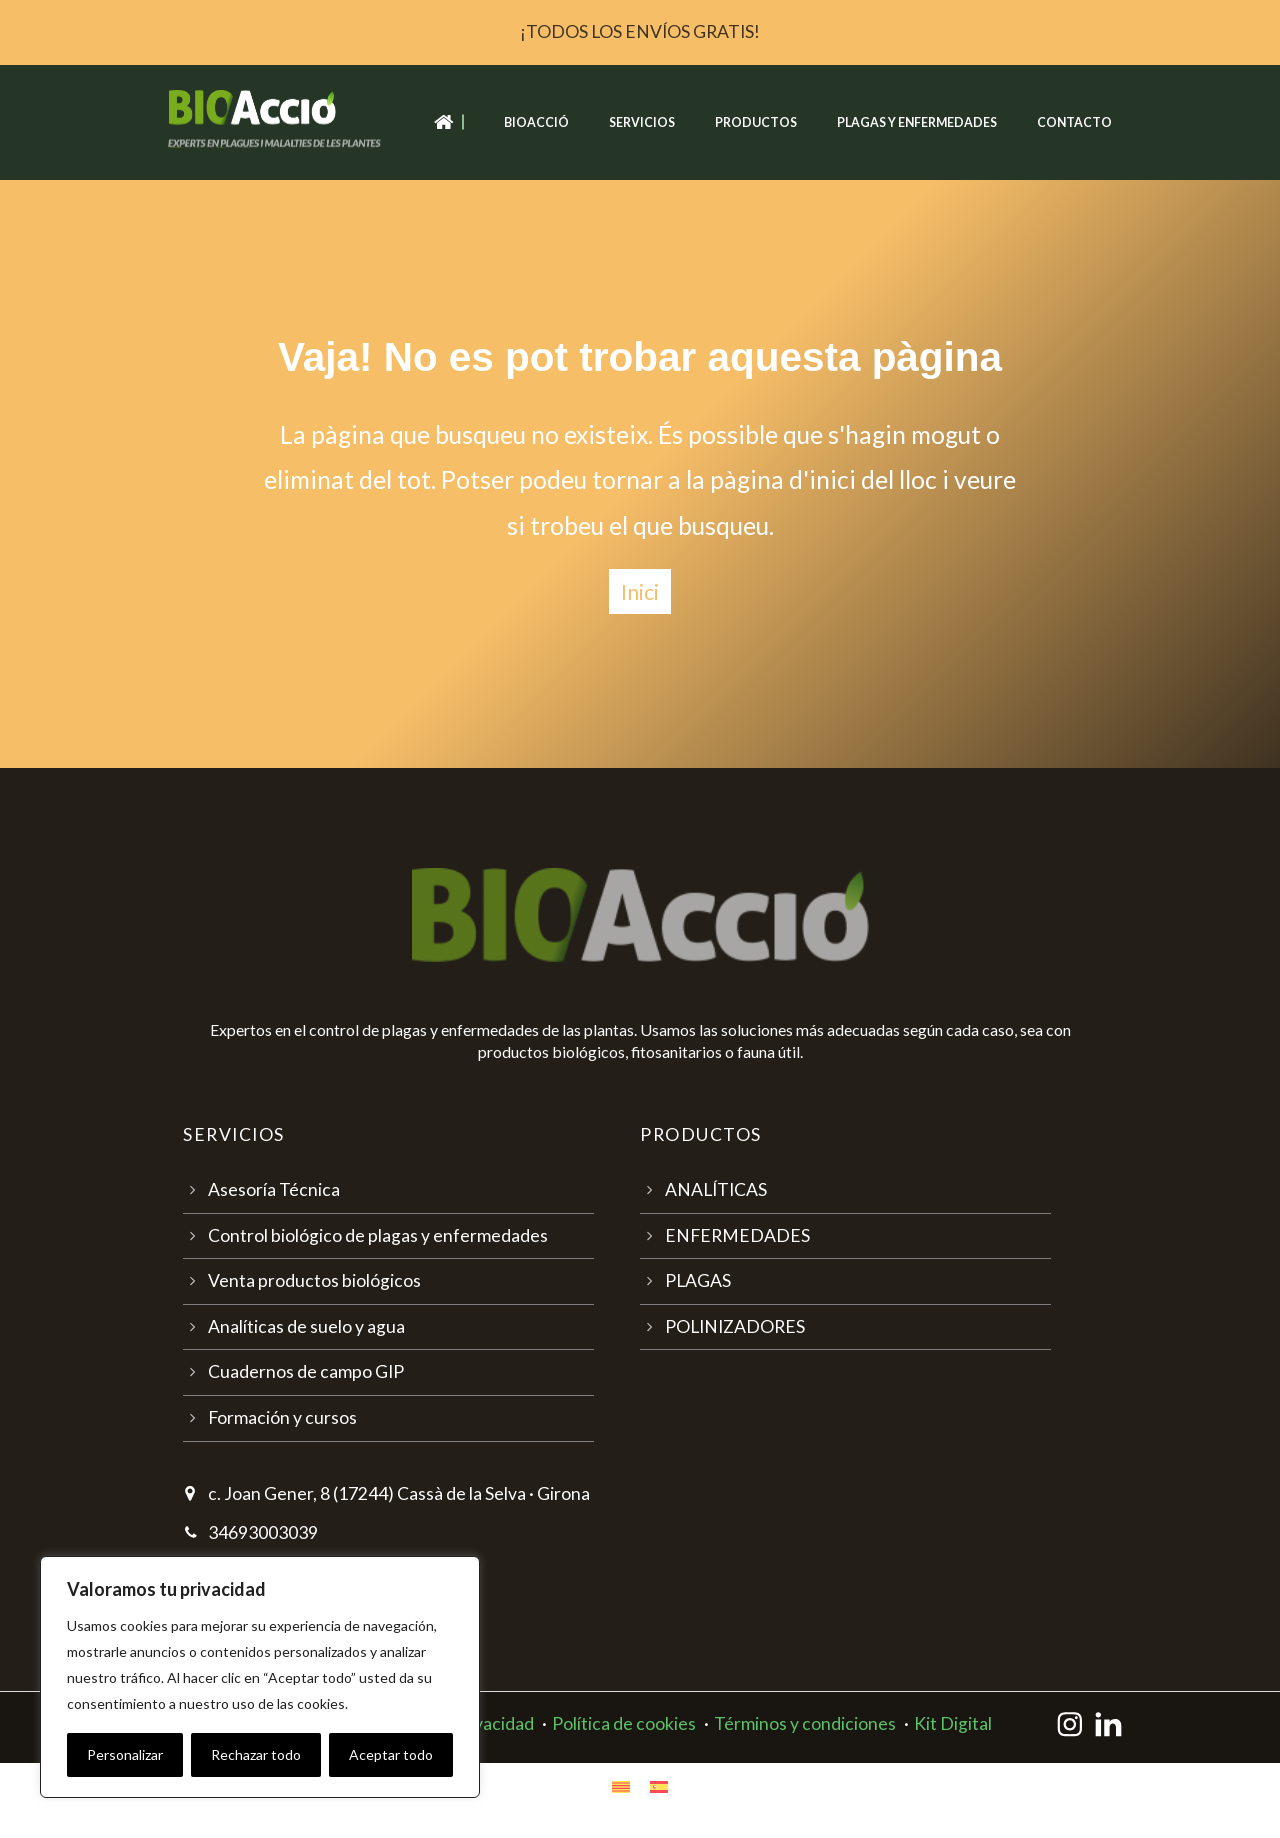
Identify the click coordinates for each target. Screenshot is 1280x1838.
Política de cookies (624, 1723)
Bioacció (536, 122)
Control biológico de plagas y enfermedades (378, 1235)
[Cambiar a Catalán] (621, 1785)
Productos (756, 122)
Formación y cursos (282, 1417)
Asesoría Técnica (274, 1189)
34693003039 (263, 1532)
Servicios (642, 122)
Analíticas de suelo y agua (306, 1326)
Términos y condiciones (805, 1723)
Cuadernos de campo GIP (306, 1371)
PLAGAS (698, 1280)
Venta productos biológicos (314, 1280)
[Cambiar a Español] (659, 1785)
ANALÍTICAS (716, 1189)
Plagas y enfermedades (917, 122)
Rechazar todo (256, 1754)
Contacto (1074, 122)
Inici (640, 591)
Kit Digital (953, 1723)
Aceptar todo (391, 1754)
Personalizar (125, 1754)
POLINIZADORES (735, 1326)
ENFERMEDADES (737, 1235)
